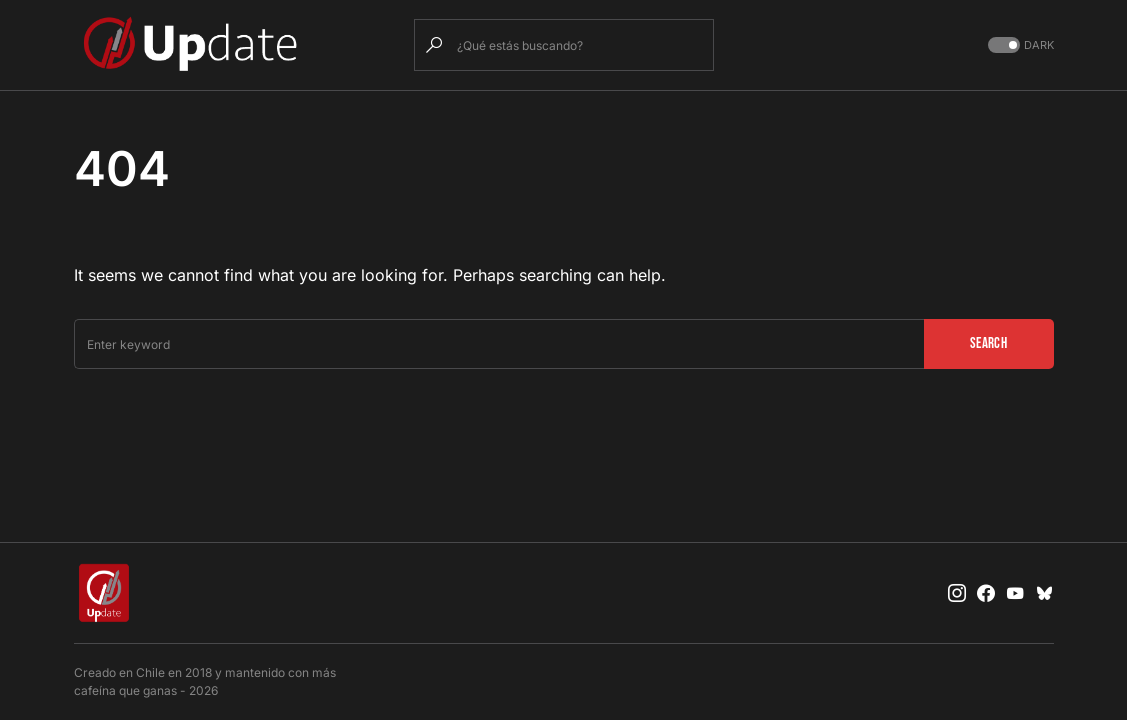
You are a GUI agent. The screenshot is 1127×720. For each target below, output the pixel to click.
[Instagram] (957, 593)
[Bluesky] (1045, 593)
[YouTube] (1015, 593)
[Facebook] (986, 593)
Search (988, 343)
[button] (1019, 45)
